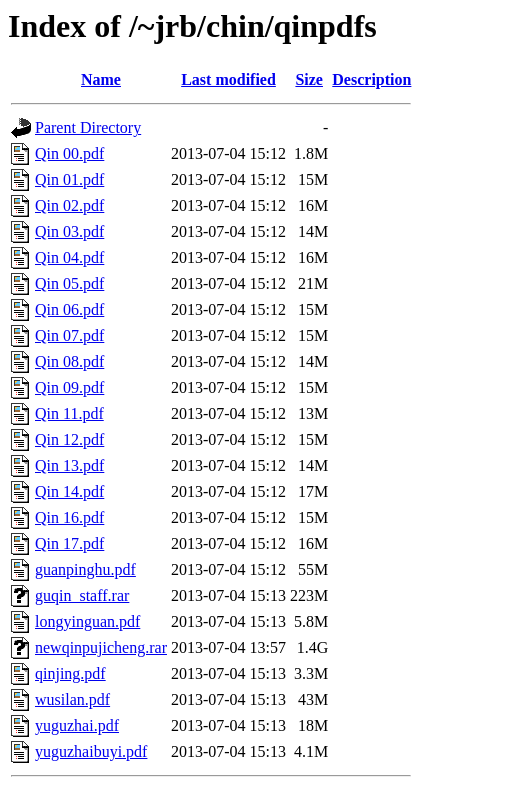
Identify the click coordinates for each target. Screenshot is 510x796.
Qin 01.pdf (69, 179)
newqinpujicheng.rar (101, 647)
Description (371, 79)
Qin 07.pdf (69, 335)
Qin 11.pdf (69, 413)
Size (309, 79)
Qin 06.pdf (69, 309)
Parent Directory (88, 127)
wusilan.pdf (72, 699)
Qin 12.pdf (69, 439)
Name (101, 79)
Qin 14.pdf (69, 491)
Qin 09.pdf (69, 387)
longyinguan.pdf (87, 621)
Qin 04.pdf (69, 257)
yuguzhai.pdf (77, 725)
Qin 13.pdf (69, 465)
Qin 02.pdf (69, 205)
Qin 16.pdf (69, 517)
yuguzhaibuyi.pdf (91, 751)
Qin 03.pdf (69, 231)
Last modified (228, 79)
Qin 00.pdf (69, 153)
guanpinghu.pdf (85, 569)
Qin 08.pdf (69, 361)
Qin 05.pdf (69, 283)
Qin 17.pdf (69, 543)
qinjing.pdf (70, 673)
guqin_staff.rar (82, 595)
